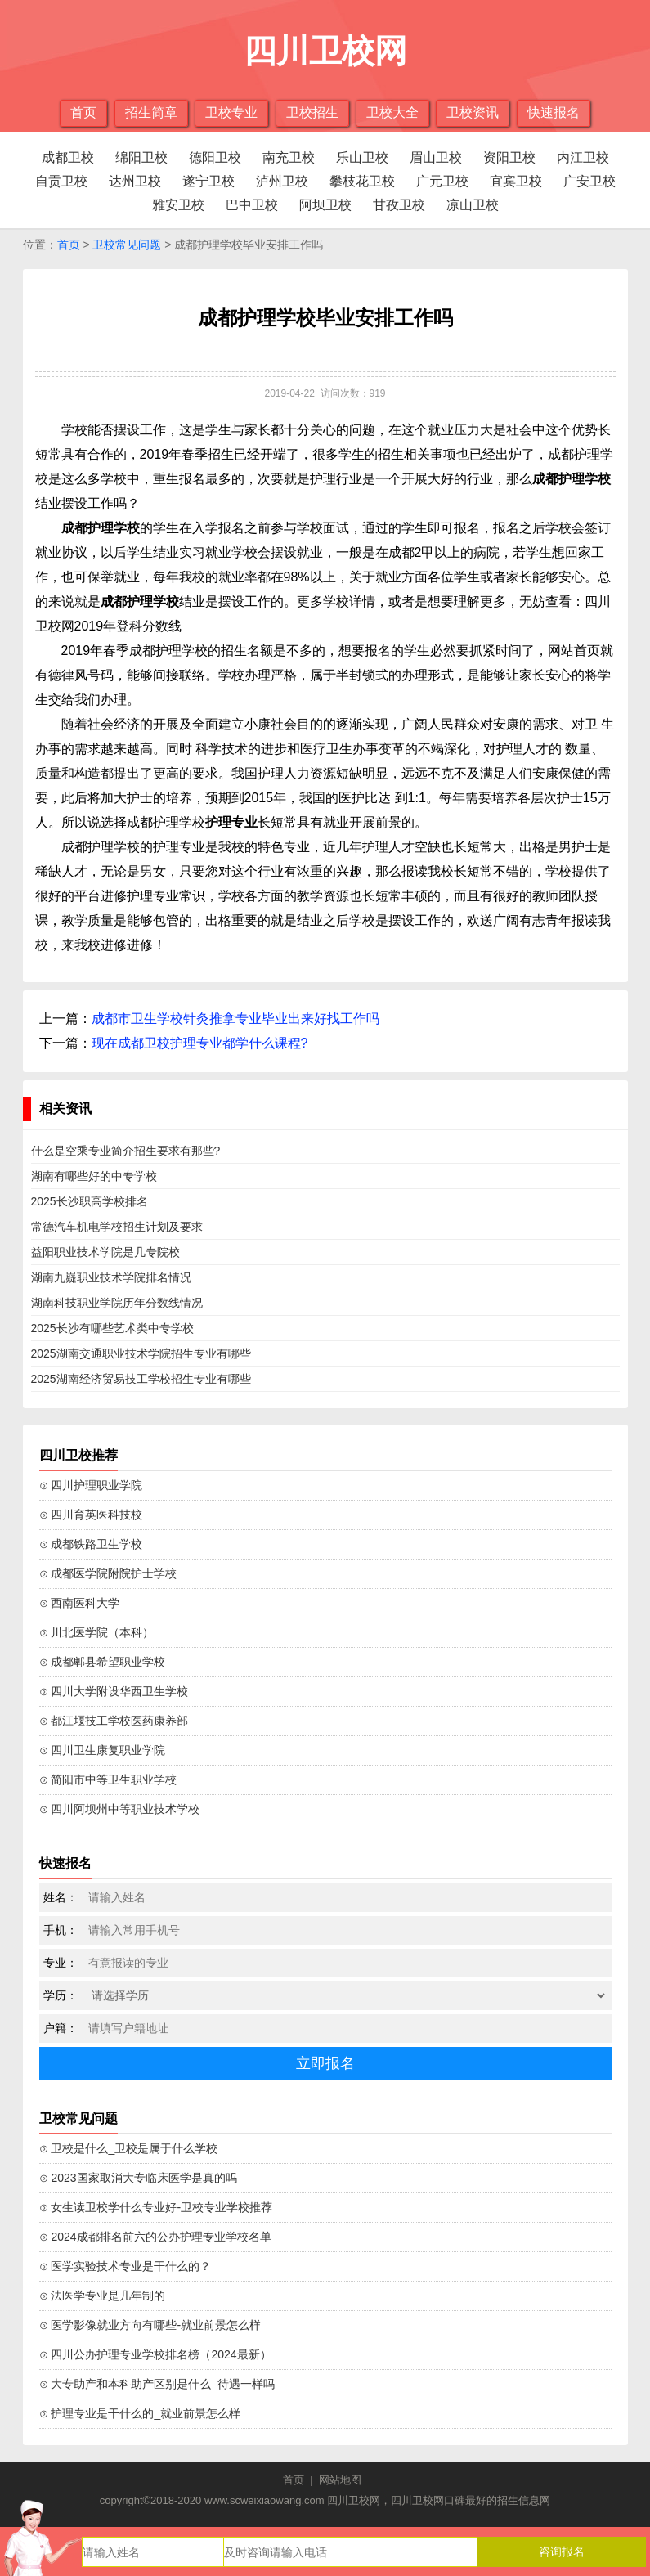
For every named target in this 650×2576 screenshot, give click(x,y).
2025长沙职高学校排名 (89, 1201)
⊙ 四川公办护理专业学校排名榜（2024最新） (155, 2354)
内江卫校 (583, 157)
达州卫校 (135, 181)
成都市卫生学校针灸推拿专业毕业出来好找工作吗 (235, 1018)
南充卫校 (288, 157)
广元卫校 (442, 181)
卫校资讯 (472, 112)
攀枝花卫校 (362, 181)
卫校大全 (392, 112)
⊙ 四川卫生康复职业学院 (102, 1750)
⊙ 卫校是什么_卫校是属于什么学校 (128, 2148)
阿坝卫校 (325, 205)
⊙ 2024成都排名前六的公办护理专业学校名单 (155, 2236)
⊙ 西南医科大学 (79, 1602)
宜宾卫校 (516, 181)
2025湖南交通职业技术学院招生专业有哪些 (141, 1353)
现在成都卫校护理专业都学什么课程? (200, 1043)
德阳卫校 (215, 157)
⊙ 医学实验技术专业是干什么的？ (125, 2266)
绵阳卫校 (141, 157)
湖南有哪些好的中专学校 (94, 1176)
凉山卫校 (472, 205)
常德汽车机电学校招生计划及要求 (117, 1226)
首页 (83, 112)
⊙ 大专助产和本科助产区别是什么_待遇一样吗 (157, 2383)
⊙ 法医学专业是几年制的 (102, 2295)
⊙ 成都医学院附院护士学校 (108, 1573)
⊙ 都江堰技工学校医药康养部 (114, 1720)
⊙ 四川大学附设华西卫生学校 (114, 1691)
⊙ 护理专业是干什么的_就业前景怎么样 (140, 2413)
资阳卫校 (509, 157)
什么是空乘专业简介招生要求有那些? (126, 1150)
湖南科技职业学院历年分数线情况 (117, 1302)
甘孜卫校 (399, 205)
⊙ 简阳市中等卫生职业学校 (108, 1779)
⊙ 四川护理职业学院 (91, 1485)
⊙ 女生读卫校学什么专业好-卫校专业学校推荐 (156, 2207)
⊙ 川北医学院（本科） (97, 1632)
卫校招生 (312, 112)
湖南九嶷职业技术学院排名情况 (111, 1277)
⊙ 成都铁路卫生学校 (91, 1544)
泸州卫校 (282, 181)
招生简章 (151, 112)
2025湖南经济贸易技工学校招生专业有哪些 (141, 1378)
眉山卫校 (436, 157)
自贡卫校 (61, 181)
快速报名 (553, 112)
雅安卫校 (178, 205)
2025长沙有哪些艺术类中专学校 (112, 1328)
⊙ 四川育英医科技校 (91, 1514)
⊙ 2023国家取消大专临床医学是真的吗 (138, 2177)
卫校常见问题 (126, 244)
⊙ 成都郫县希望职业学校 (102, 1661)
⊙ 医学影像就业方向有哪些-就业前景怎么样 (150, 2324)
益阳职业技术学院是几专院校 (105, 1252)
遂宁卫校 (208, 181)
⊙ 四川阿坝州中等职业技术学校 (119, 1808)
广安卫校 (589, 181)
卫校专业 (231, 112)
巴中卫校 (252, 205)
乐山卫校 (362, 157)
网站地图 (340, 2480)
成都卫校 (68, 157)
